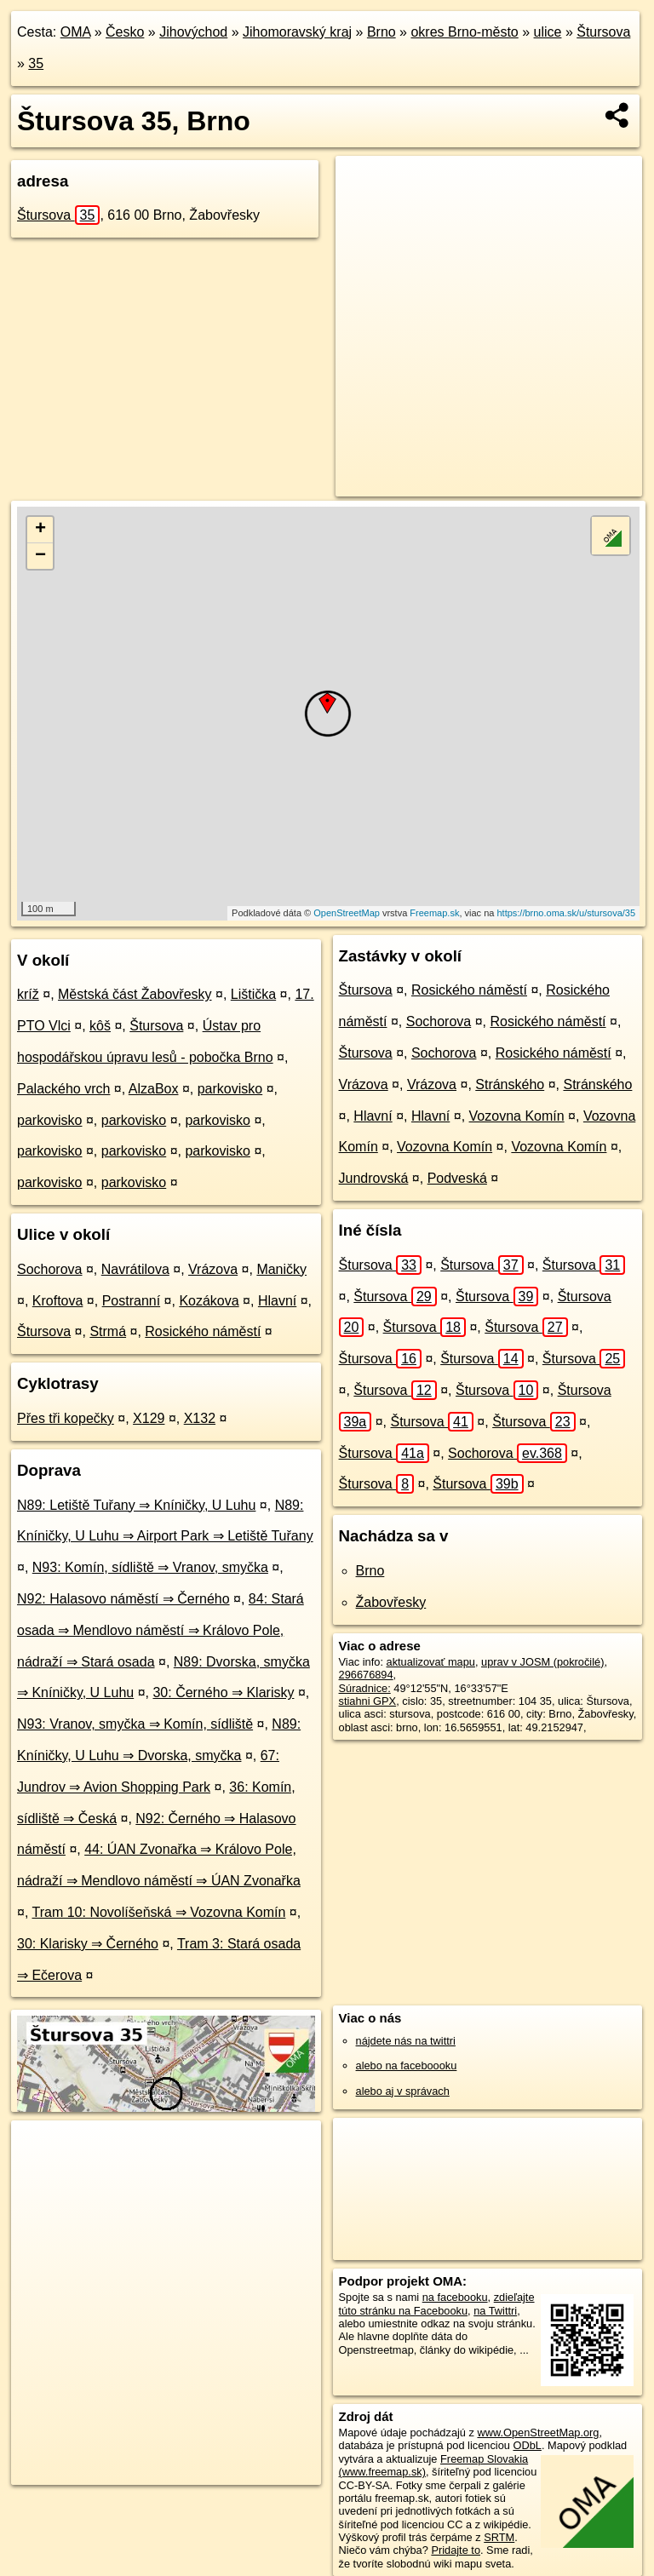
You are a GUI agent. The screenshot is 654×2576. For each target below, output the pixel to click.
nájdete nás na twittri (406, 2040)
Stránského (509, 1084)
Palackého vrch (63, 1088)
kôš (100, 1025)
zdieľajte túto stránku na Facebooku (437, 2303)
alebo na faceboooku (406, 2065)
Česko (125, 32)
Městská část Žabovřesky (135, 994)
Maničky (281, 1269)
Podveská (457, 1178)
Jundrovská (374, 1178)
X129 (148, 1418)
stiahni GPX (368, 1701)
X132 (199, 1418)
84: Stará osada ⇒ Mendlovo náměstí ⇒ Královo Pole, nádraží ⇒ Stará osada (160, 1630)
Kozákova (208, 1301)
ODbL (527, 2445)
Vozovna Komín (517, 1116)
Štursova (603, 32)
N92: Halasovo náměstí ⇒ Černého (123, 1599)
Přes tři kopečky (65, 1418)
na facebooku (455, 2297)
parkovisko (230, 1088)
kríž (28, 994)
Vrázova (213, 1269)
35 (35, 63)
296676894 (366, 1674)
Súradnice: (365, 1688)
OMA (75, 32)
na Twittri (495, 2310)
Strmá (107, 1331)
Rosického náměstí (203, 1331)
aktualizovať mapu (431, 1661)
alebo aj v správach (403, 2091)
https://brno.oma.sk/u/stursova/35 (565, 913)
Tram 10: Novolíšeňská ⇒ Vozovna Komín (159, 1912)
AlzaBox (154, 1088)
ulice (548, 32)
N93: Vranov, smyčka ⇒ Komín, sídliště (135, 1724)
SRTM (499, 2537)
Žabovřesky (391, 1602)
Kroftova (57, 1301)
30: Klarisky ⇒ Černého (87, 1943)
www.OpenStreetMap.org (538, 2432)
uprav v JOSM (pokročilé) (542, 1661)
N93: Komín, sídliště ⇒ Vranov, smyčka (150, 1567)
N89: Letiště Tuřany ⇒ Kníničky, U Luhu (136, 1505)
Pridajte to (455, 2550)
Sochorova (50, 1269)
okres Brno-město (464, 32)
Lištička (253, 994)
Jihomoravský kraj (297, 32)
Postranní (131, 1301)
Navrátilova (135, 1269)
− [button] (40, 556)
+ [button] (40, 529)
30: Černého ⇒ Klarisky (223, 1692)
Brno (381, 32)
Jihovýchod (193, 32)
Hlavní (277, 1301)
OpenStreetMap (346, 913)
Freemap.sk (434, 913)
